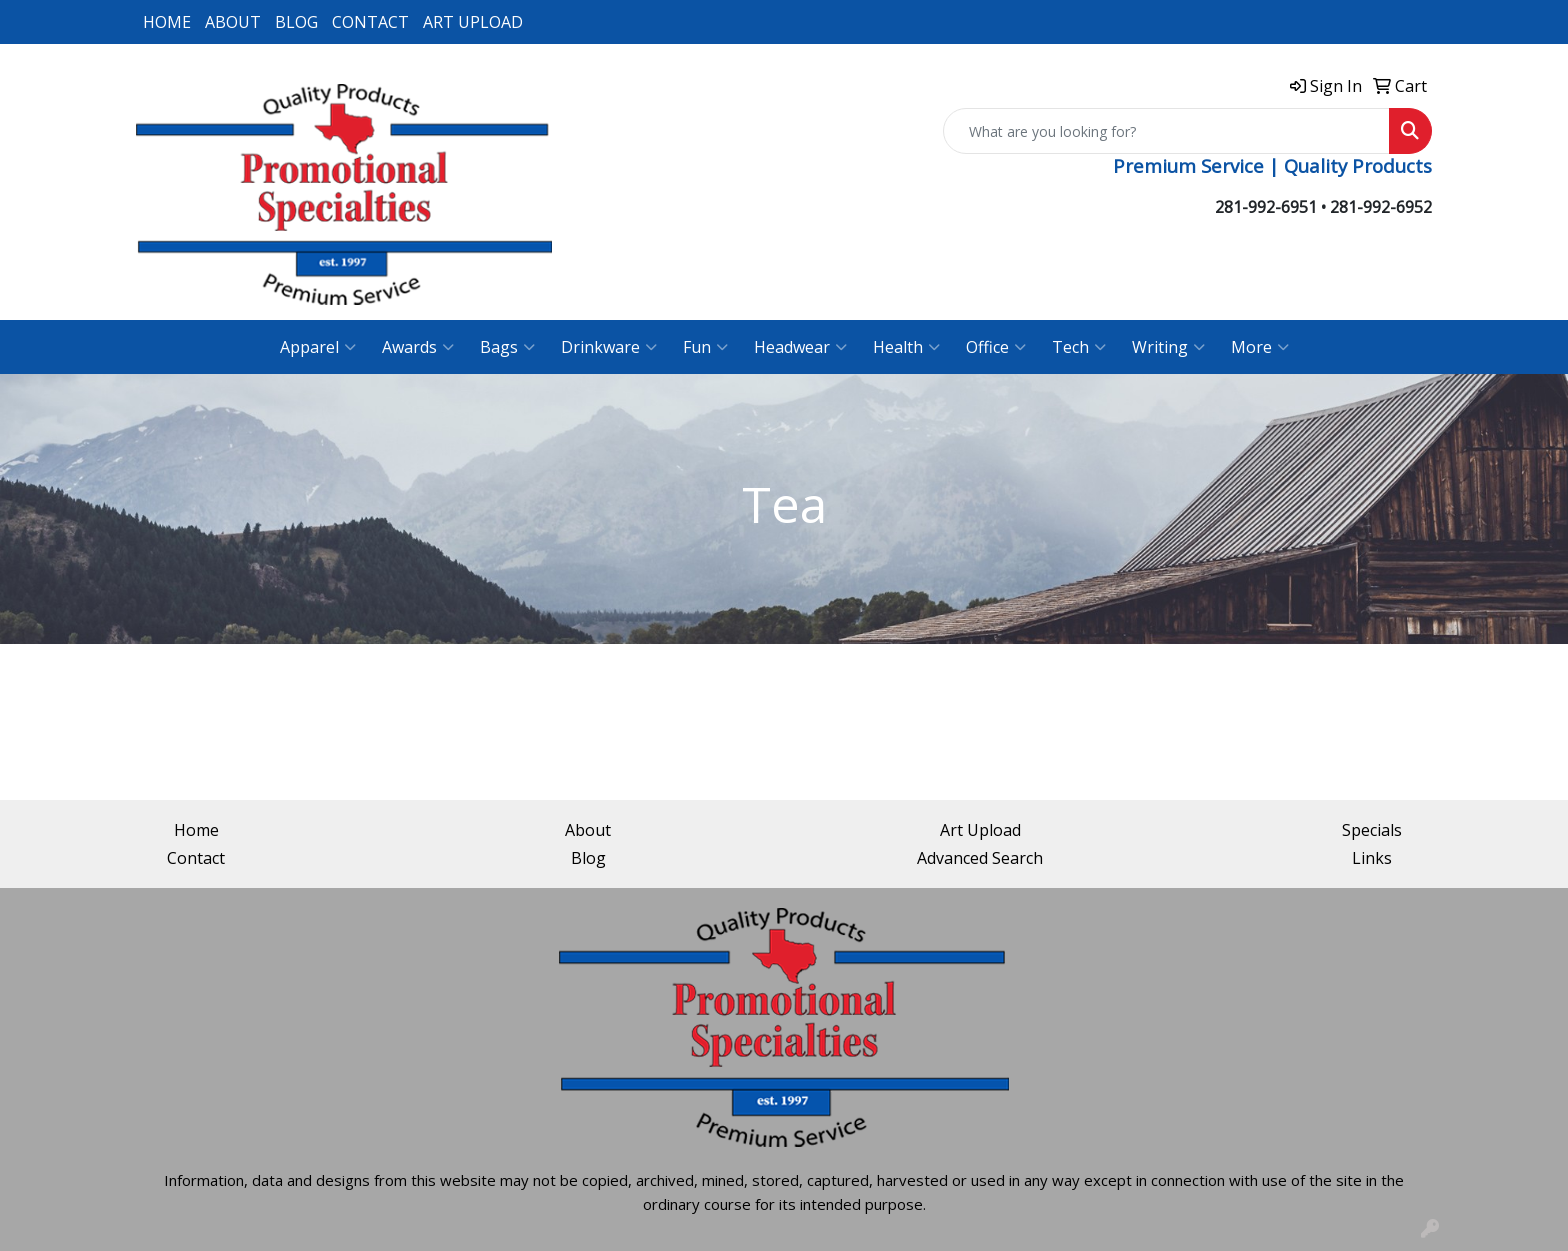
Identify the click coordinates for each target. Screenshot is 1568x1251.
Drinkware (609, 347)
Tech (1079, 347)
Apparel (318, 347)
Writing (1168, 347)
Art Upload (980, 830)
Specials (1372, 830)
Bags (507, 347)
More (1260, 347)
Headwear (800, 347)
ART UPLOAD (473, 22)
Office (996, 347)
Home (196, 830)
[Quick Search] (1166, 131)
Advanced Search (980, 858)
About (588, 830)
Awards (418, 347)
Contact (196, 858)
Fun (705, 347)
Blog (588, 858)
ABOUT (233, 22)
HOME (167, 22)
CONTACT (370, 22)
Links (1372, 858)
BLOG (296, 22)
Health (906, 347)
